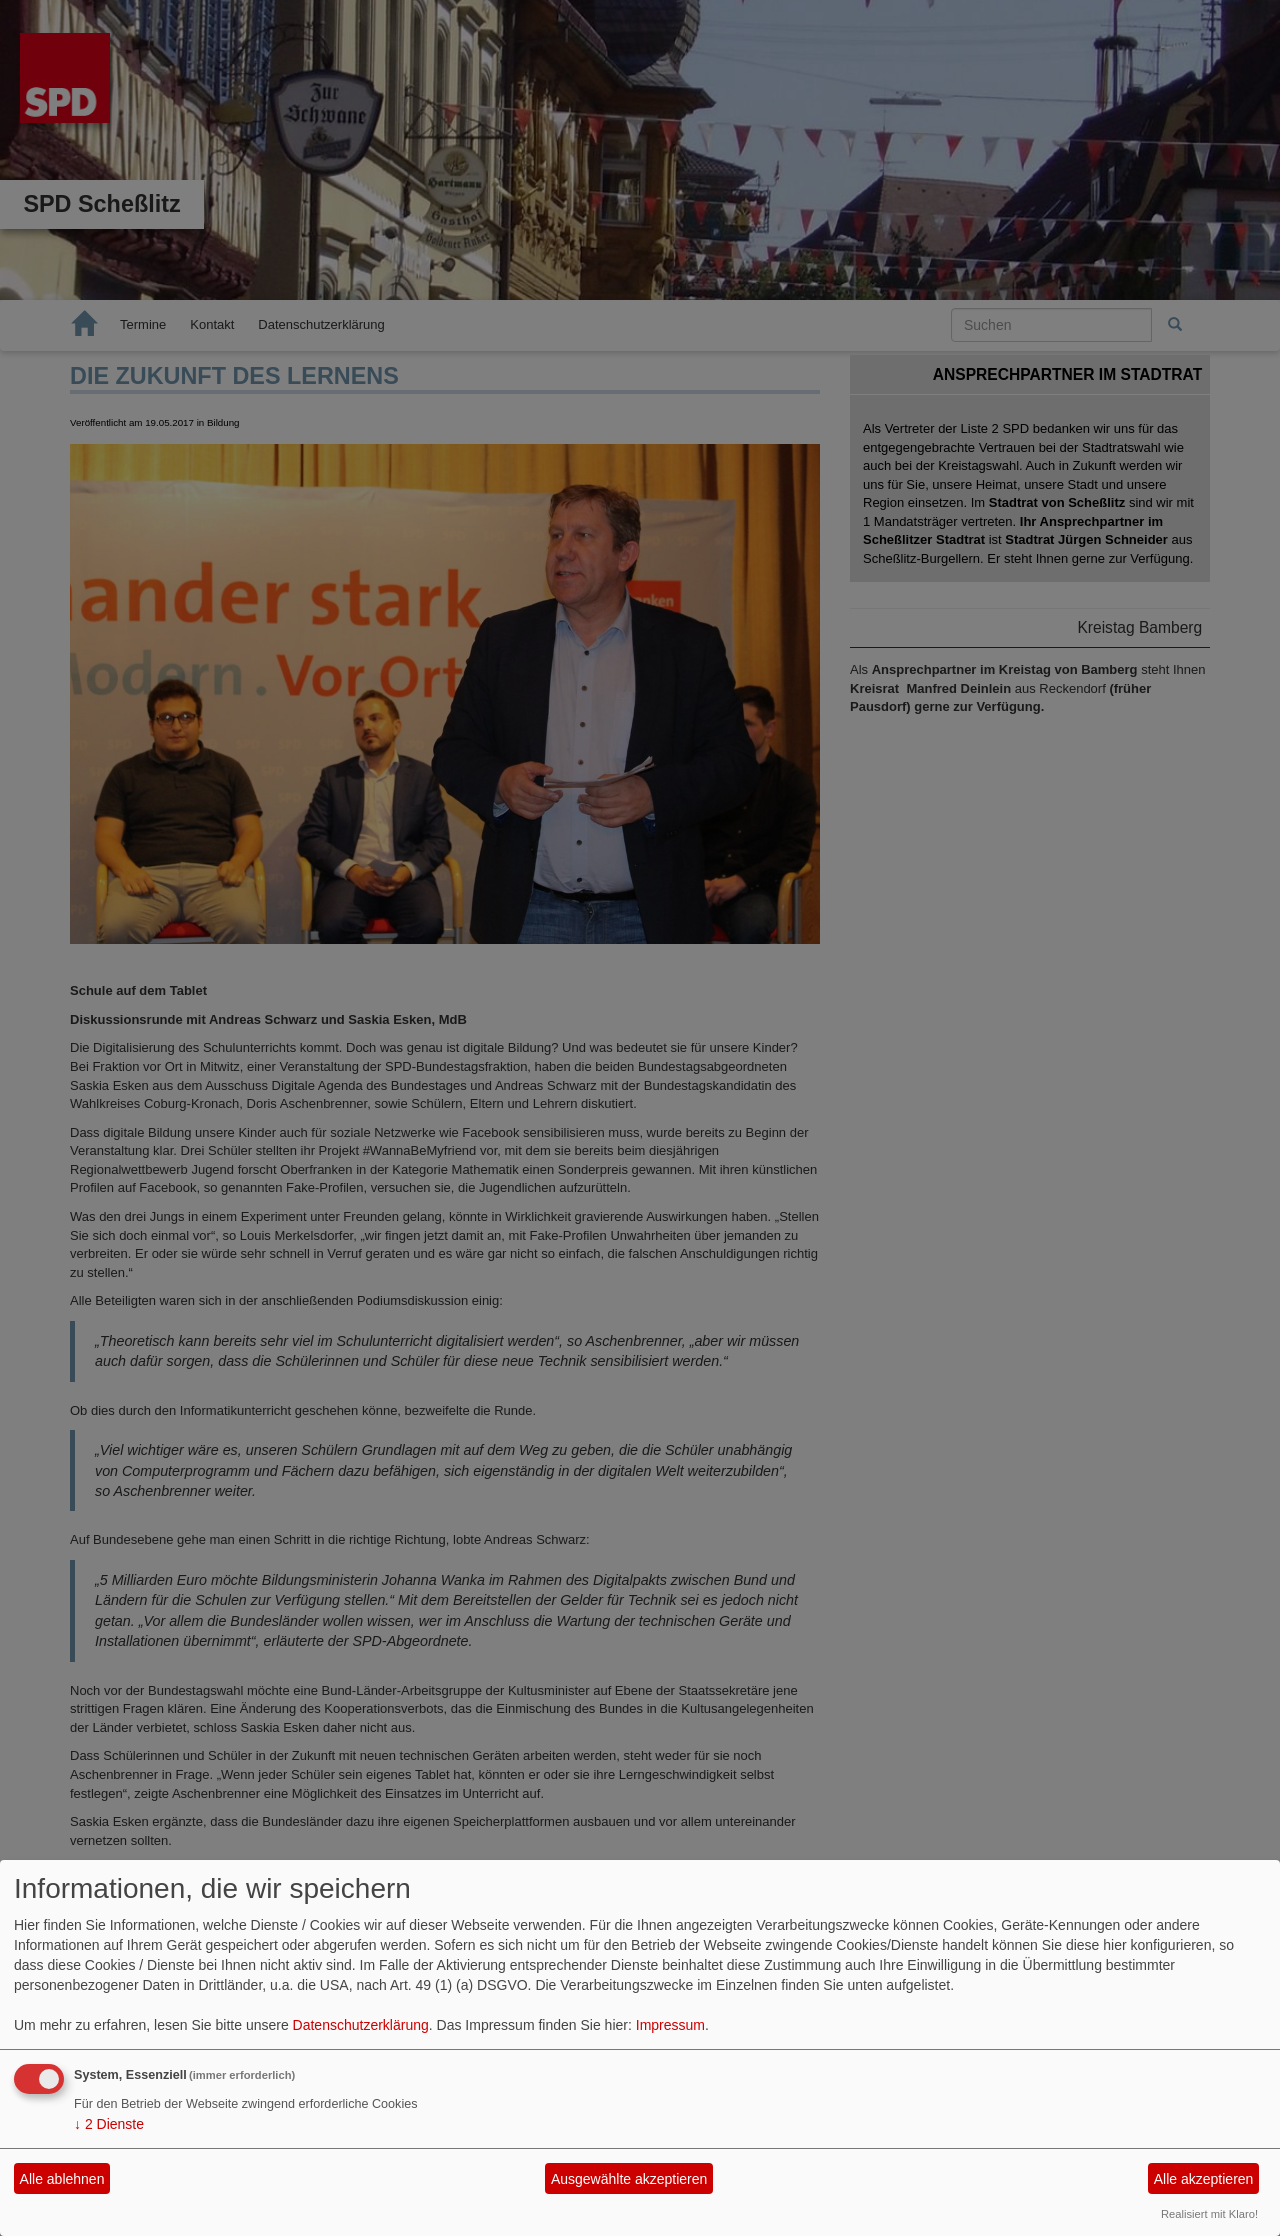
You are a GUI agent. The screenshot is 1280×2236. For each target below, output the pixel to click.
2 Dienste (109, 2124)
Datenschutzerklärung (361, 2025)
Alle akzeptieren (1204, 2179)
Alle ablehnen (62, 2179)
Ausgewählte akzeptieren (629, 2179)
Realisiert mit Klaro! (1209, 2214)
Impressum (670, 2025)
